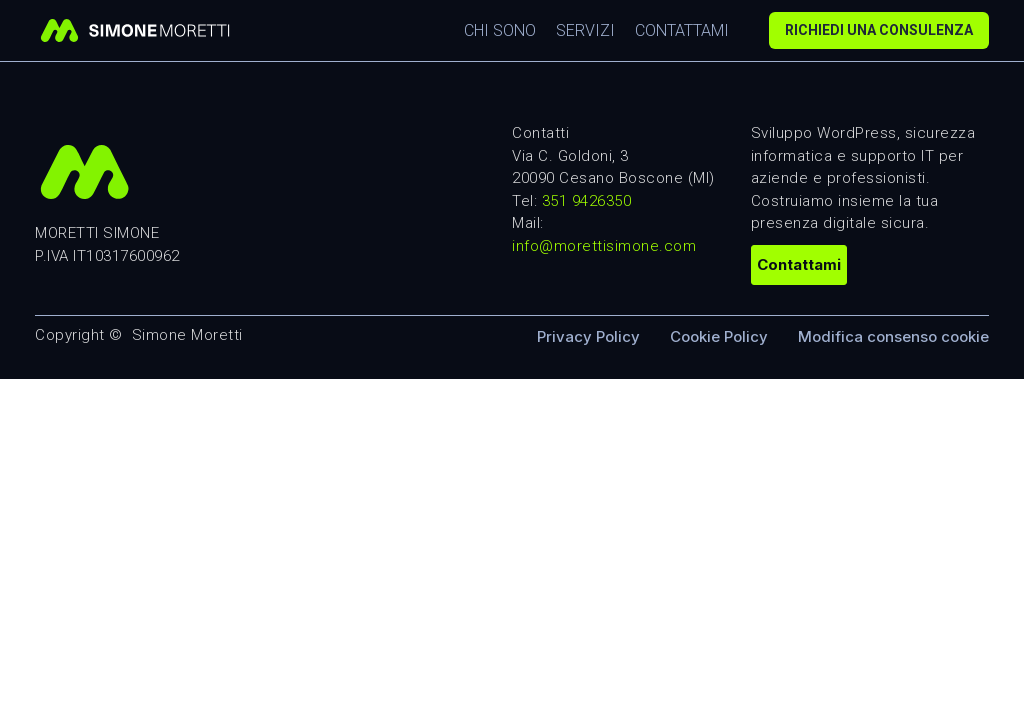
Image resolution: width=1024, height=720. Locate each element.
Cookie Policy (719, 336)
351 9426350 (587, 201)
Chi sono (500, 30)
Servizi (585, 30)
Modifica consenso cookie (893, 336)
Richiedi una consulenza (879, 30)
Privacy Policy (588, 336)
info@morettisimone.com (604, 246)
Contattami (682, 30)
